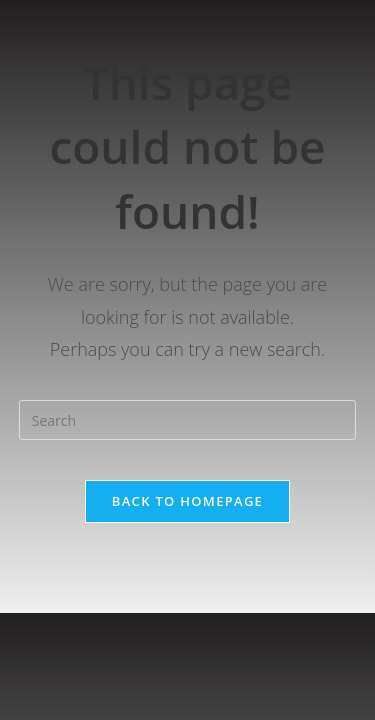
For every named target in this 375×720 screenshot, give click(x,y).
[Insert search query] (188, 420)
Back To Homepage (187, 501)
